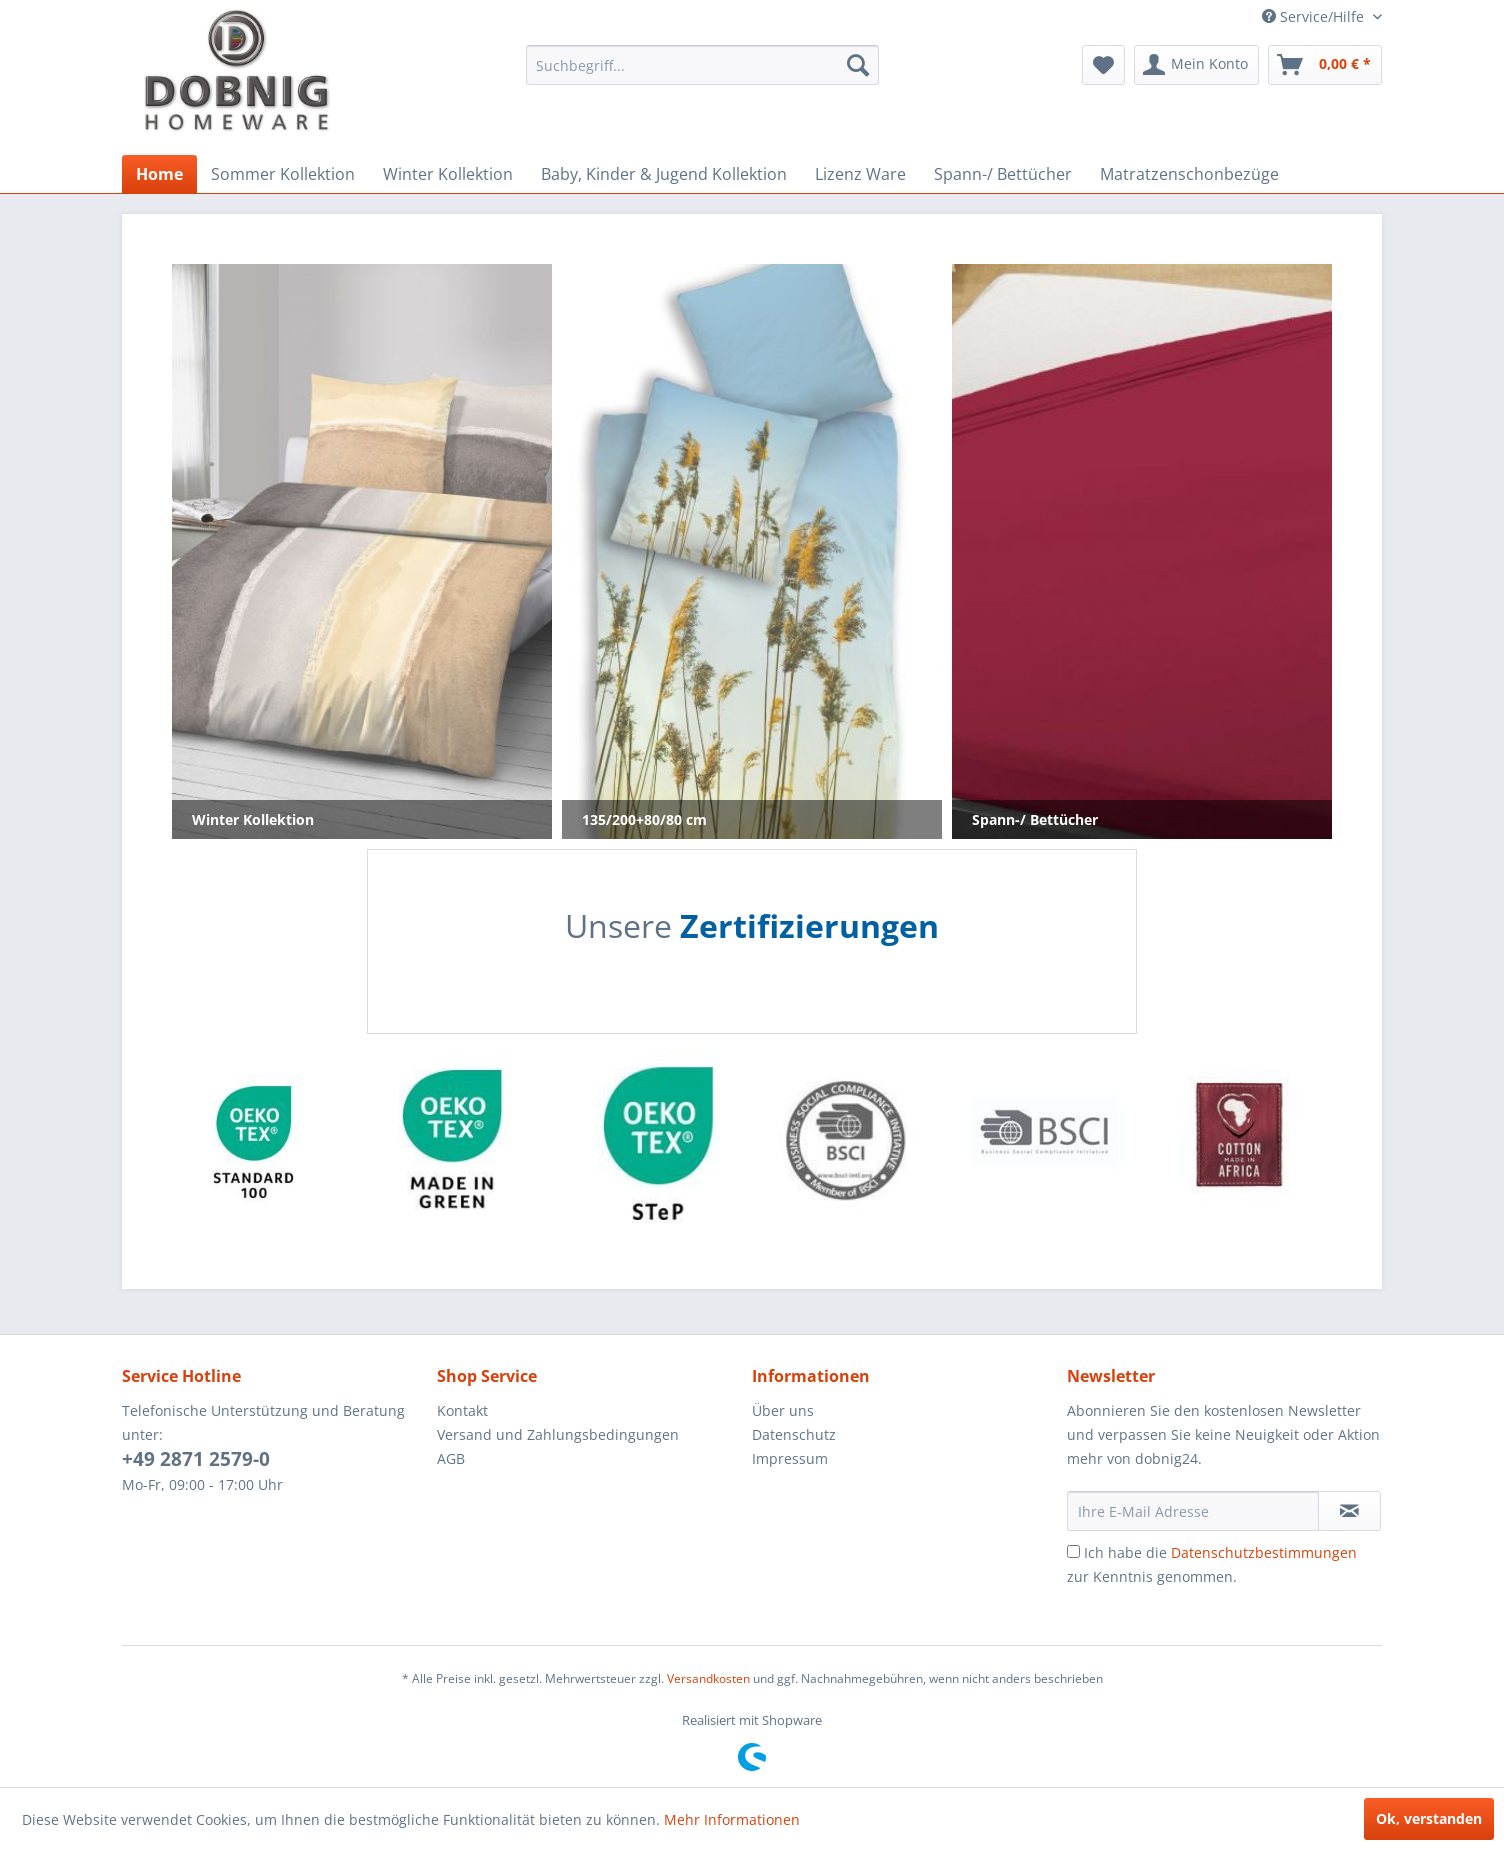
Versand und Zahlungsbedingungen (558, 1434)
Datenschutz (794, 1434)
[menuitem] (702, 65)
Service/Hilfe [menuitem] (1315, 16)
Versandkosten (708, 1678)
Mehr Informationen (732, 1819)
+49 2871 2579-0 (196, 1459)
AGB (451, 1458)
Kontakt (462, 1410)
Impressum (790, 1458)
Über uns (783, 1410)
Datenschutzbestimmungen (1264, 1552)
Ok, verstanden (1429, 1818)
